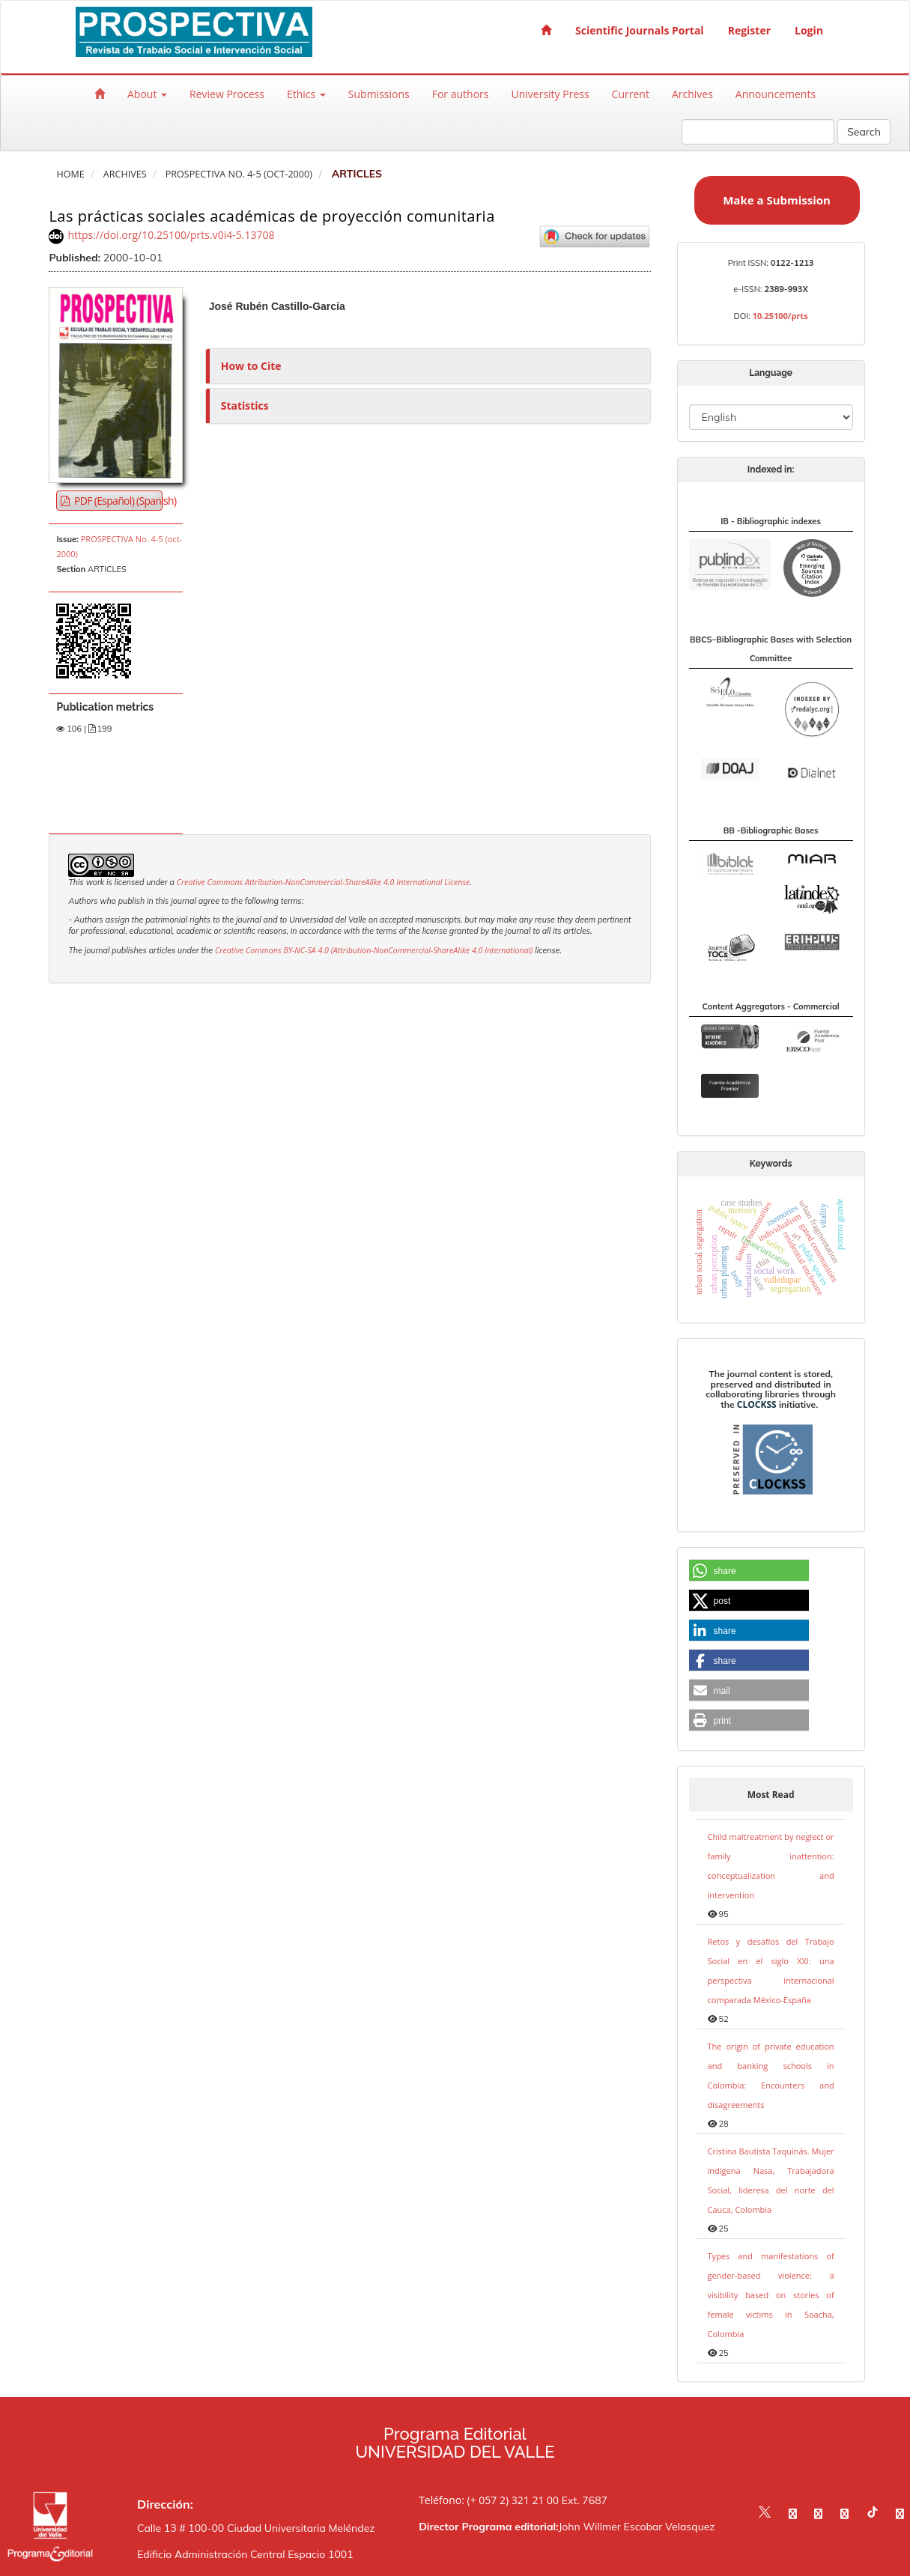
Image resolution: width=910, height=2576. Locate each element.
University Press (550, 94)
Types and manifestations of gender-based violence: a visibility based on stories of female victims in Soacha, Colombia (771, 2294)
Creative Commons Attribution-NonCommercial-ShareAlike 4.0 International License (323, 882)
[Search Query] (758, 132)
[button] (749, 1571)
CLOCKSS (757, 1404)
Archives (692, 94)
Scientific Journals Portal (639, 30)
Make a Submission (777, 199)
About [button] (147, 94)
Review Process (226, 94)
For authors (460, 94)
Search (864, 132)
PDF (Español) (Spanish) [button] (117, 500)
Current (630, 94)
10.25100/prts (780, 315)
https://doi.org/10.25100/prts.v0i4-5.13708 (170, 235)
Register (749, 30)
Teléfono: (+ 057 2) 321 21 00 (489, 2500)
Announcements (775, 94)
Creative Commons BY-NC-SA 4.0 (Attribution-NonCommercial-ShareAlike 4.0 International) (374, 950)
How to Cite (251, 366)
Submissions (379, 94)
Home (70, 174)
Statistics (245, 405)
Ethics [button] (306, 94)
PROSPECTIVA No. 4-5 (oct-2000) (239, 174)
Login (809, 30)
